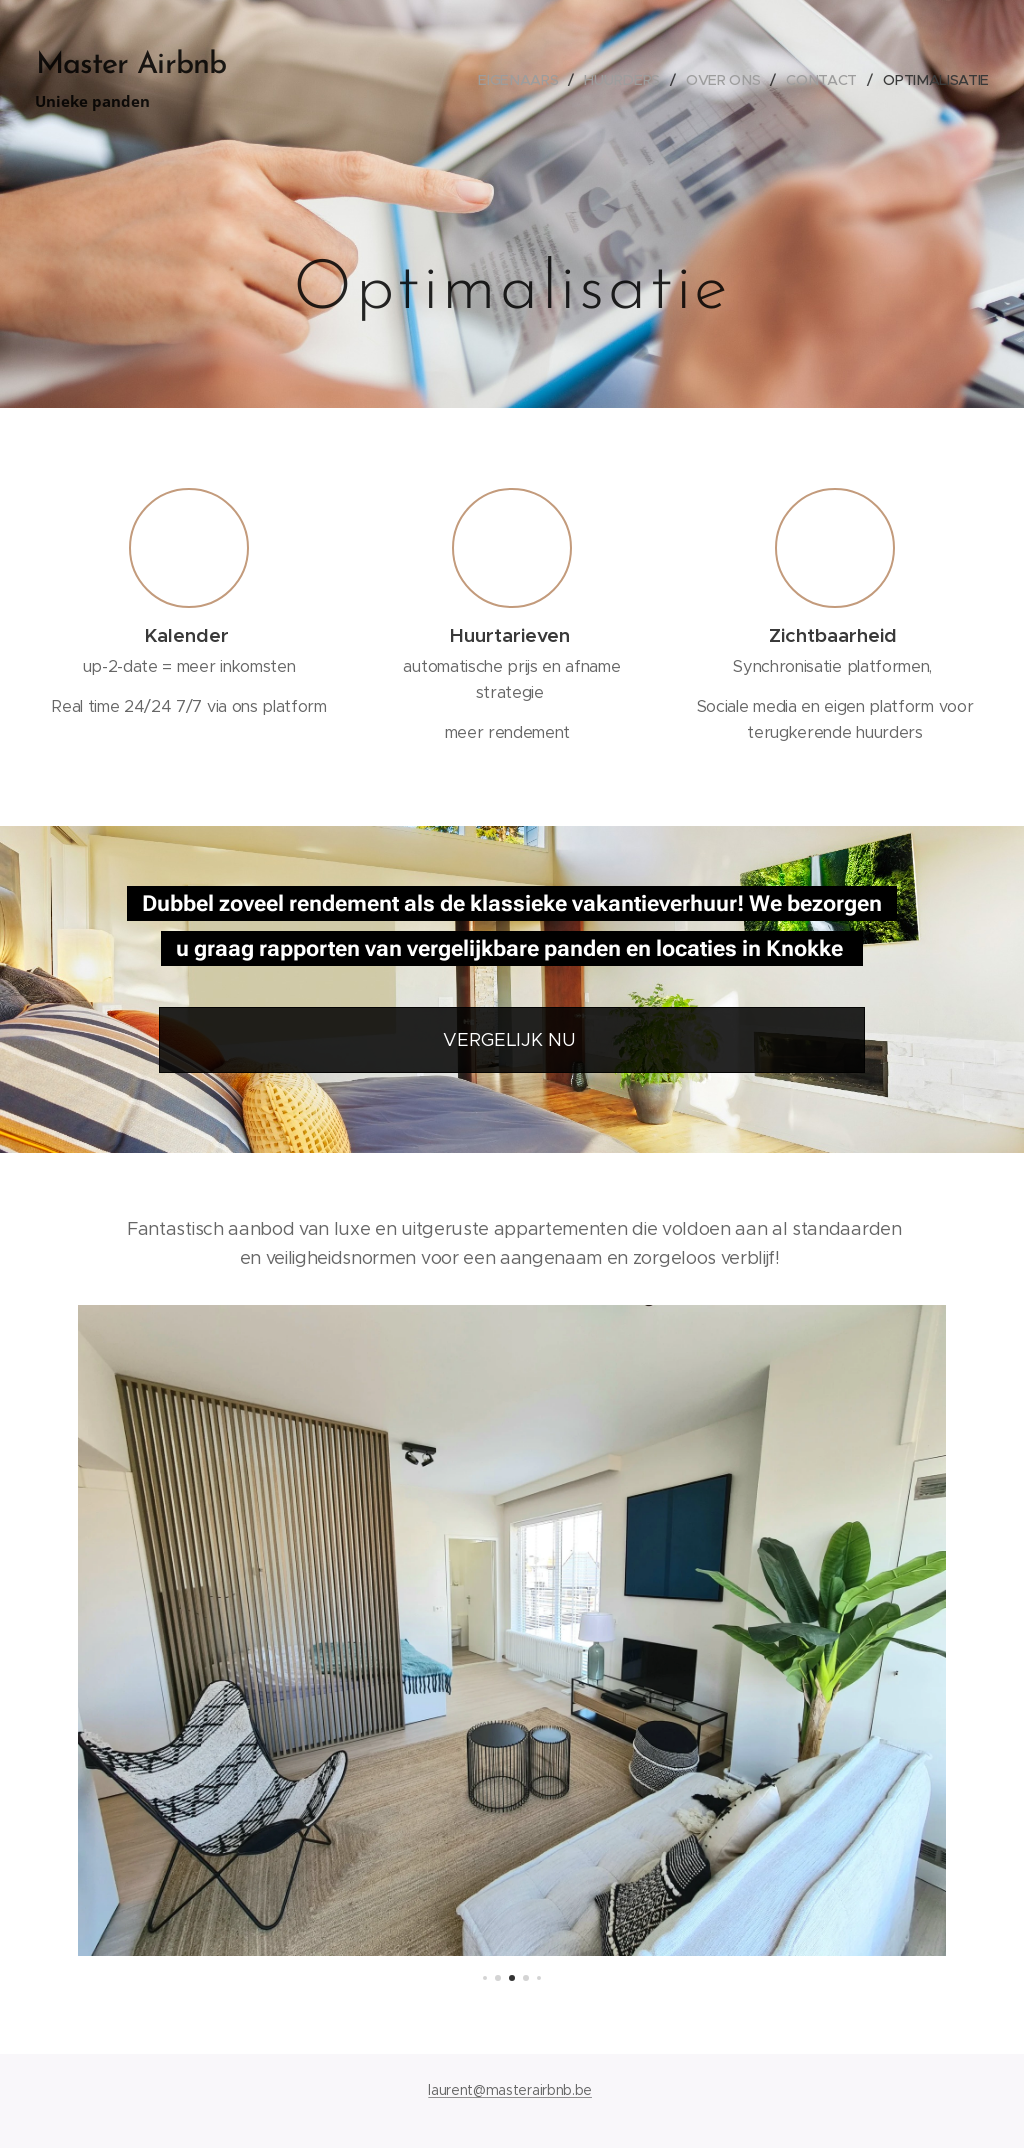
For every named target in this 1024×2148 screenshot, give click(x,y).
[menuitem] (522, 80)
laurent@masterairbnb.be (510, 2090)
